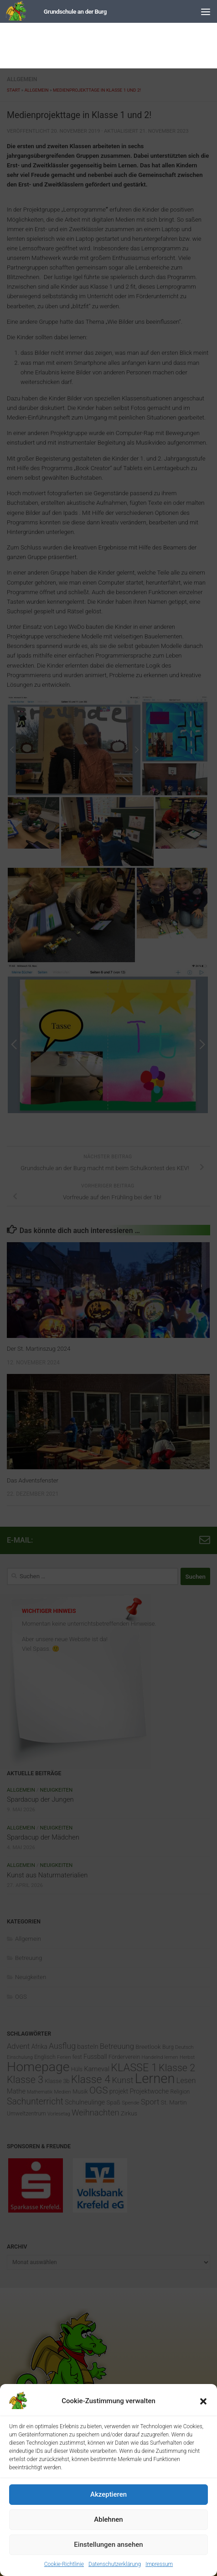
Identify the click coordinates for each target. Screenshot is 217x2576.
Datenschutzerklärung (114, 2564)
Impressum (159, 2564)
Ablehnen (108, 2519)
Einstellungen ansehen (108, 2544)
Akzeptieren (108, 2494)
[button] (203, 2401)
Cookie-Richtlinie (64, 2564)
